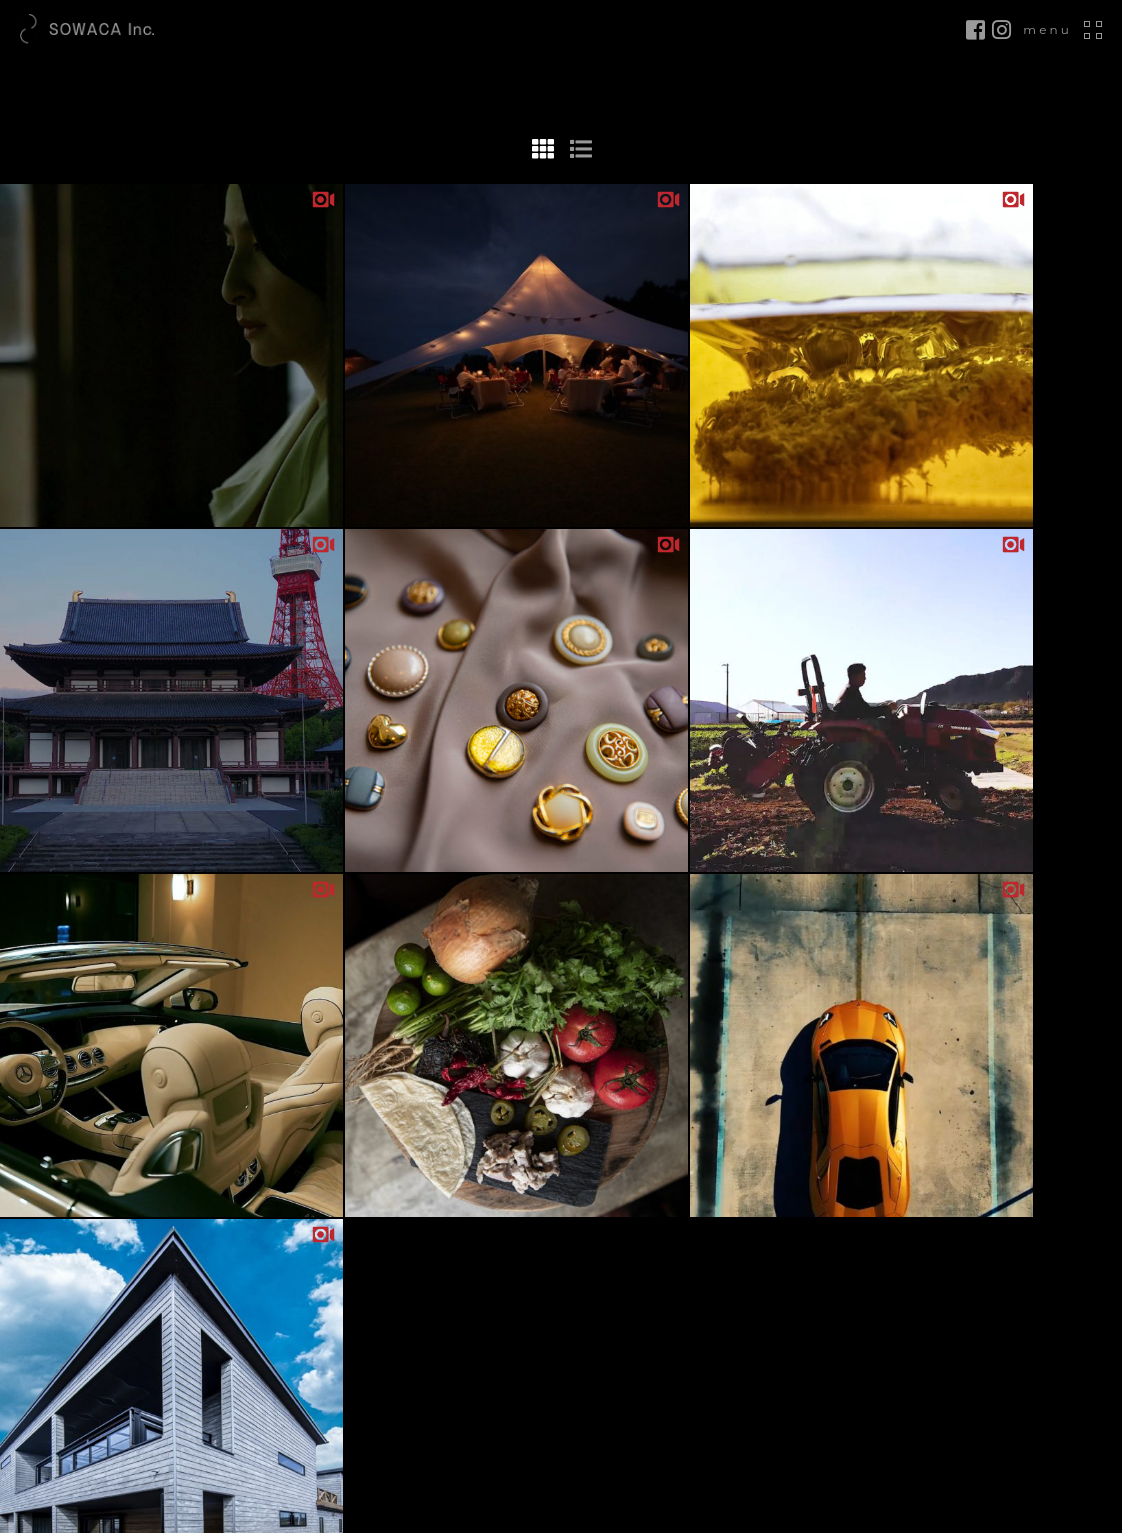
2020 (561, 1265)
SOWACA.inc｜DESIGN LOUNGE (114, 30)
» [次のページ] (593, 658)
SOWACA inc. (552, 1522)
